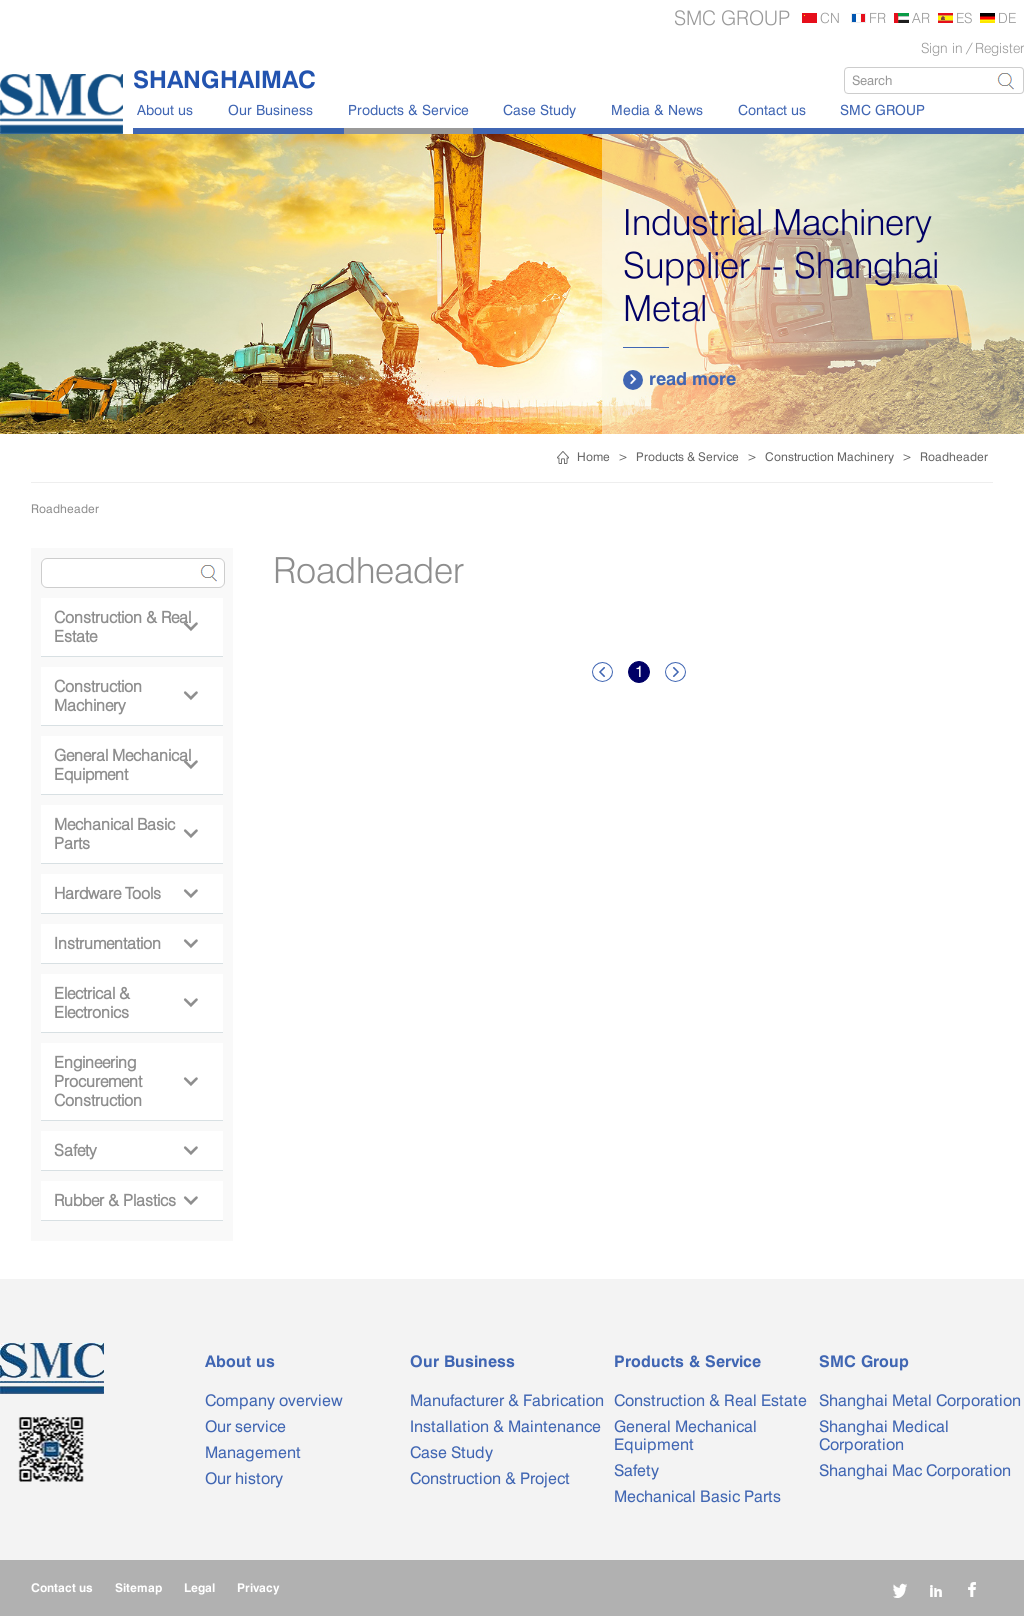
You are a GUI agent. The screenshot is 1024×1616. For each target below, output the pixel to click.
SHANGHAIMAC (224, 79)
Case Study (539, 109)
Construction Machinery (829, 456)
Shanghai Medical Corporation (884, 1435)
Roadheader (954, 456)
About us (165, 109)
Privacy (258, 1587)
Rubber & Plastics (125, 1200)
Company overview (274, 1400)
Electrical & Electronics (125, 1003)
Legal (199, 1587)
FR (877, 17)
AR (921, 17)
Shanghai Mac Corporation (915, 1470)
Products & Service (408, 109)
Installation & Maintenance (505, 1426)
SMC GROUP (882, 109)
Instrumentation (125, 943)
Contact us (772, 109)
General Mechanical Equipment (125, 765)
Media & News (657, 109)
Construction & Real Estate (125, 627)
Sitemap (138, 1587)
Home (593, 456)
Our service (245, 1426)
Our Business (270, 109)
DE (1007, 17)
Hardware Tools (125, 893)
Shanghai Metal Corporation (920, 1400)
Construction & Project (490, 1478)
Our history (244, 1478)
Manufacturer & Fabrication (507, 1400)
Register (999, 47)
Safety (125, 1150)
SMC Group (864, 1361)
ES (964, 17)
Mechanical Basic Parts (125, 834)
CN (830, 17)
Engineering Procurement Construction (125, 1081)
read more (679, 379)
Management (253, 1452)
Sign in (942, 47)
